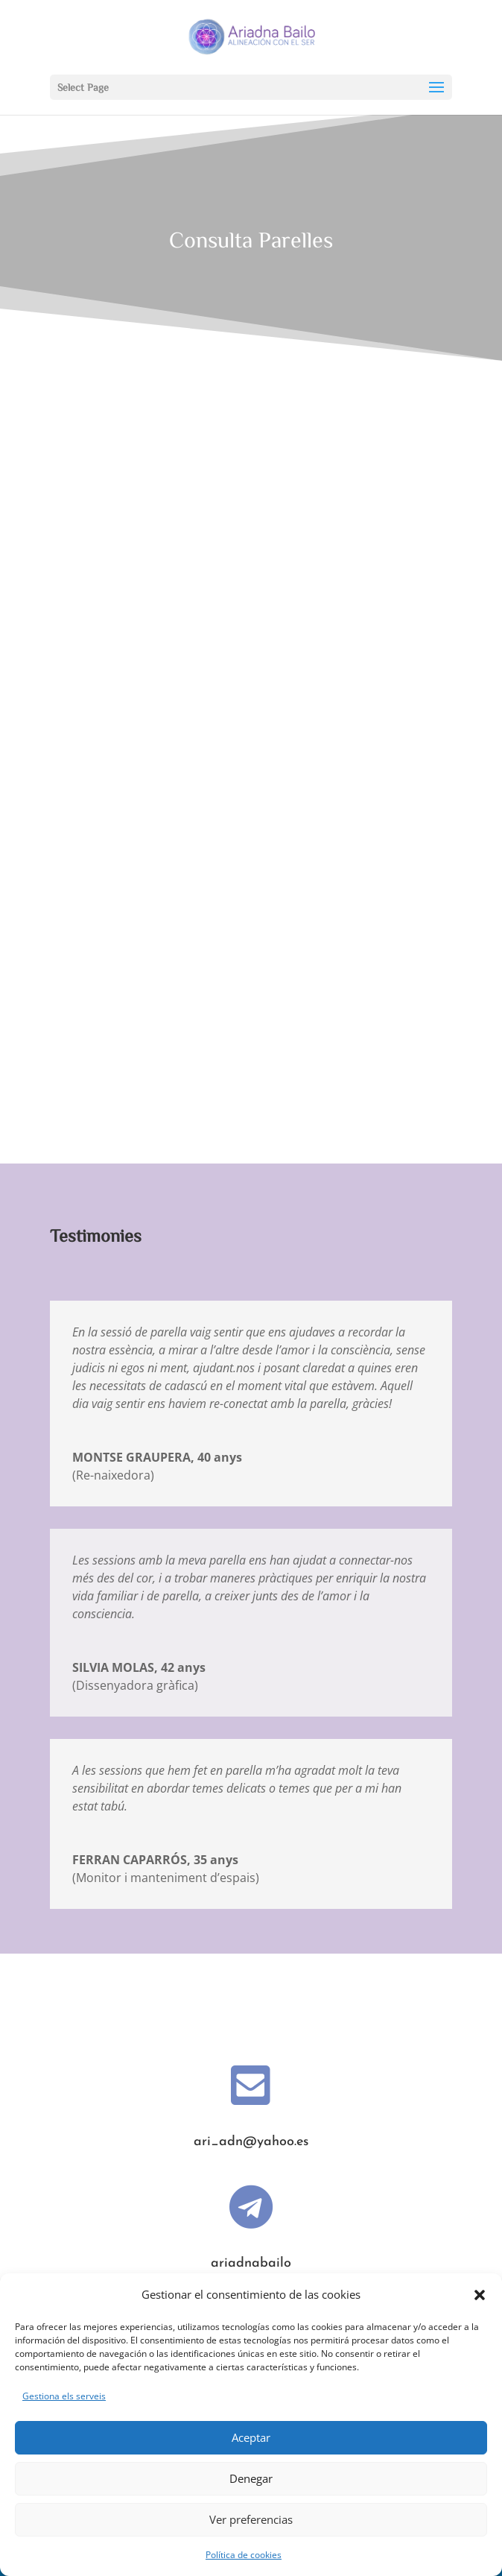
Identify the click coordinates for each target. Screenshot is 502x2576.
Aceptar (251, 2437)
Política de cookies (244, 2554)
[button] (479, 2295)
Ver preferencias (251, 2519)
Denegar (251, 2478)
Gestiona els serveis (64, 2396)
